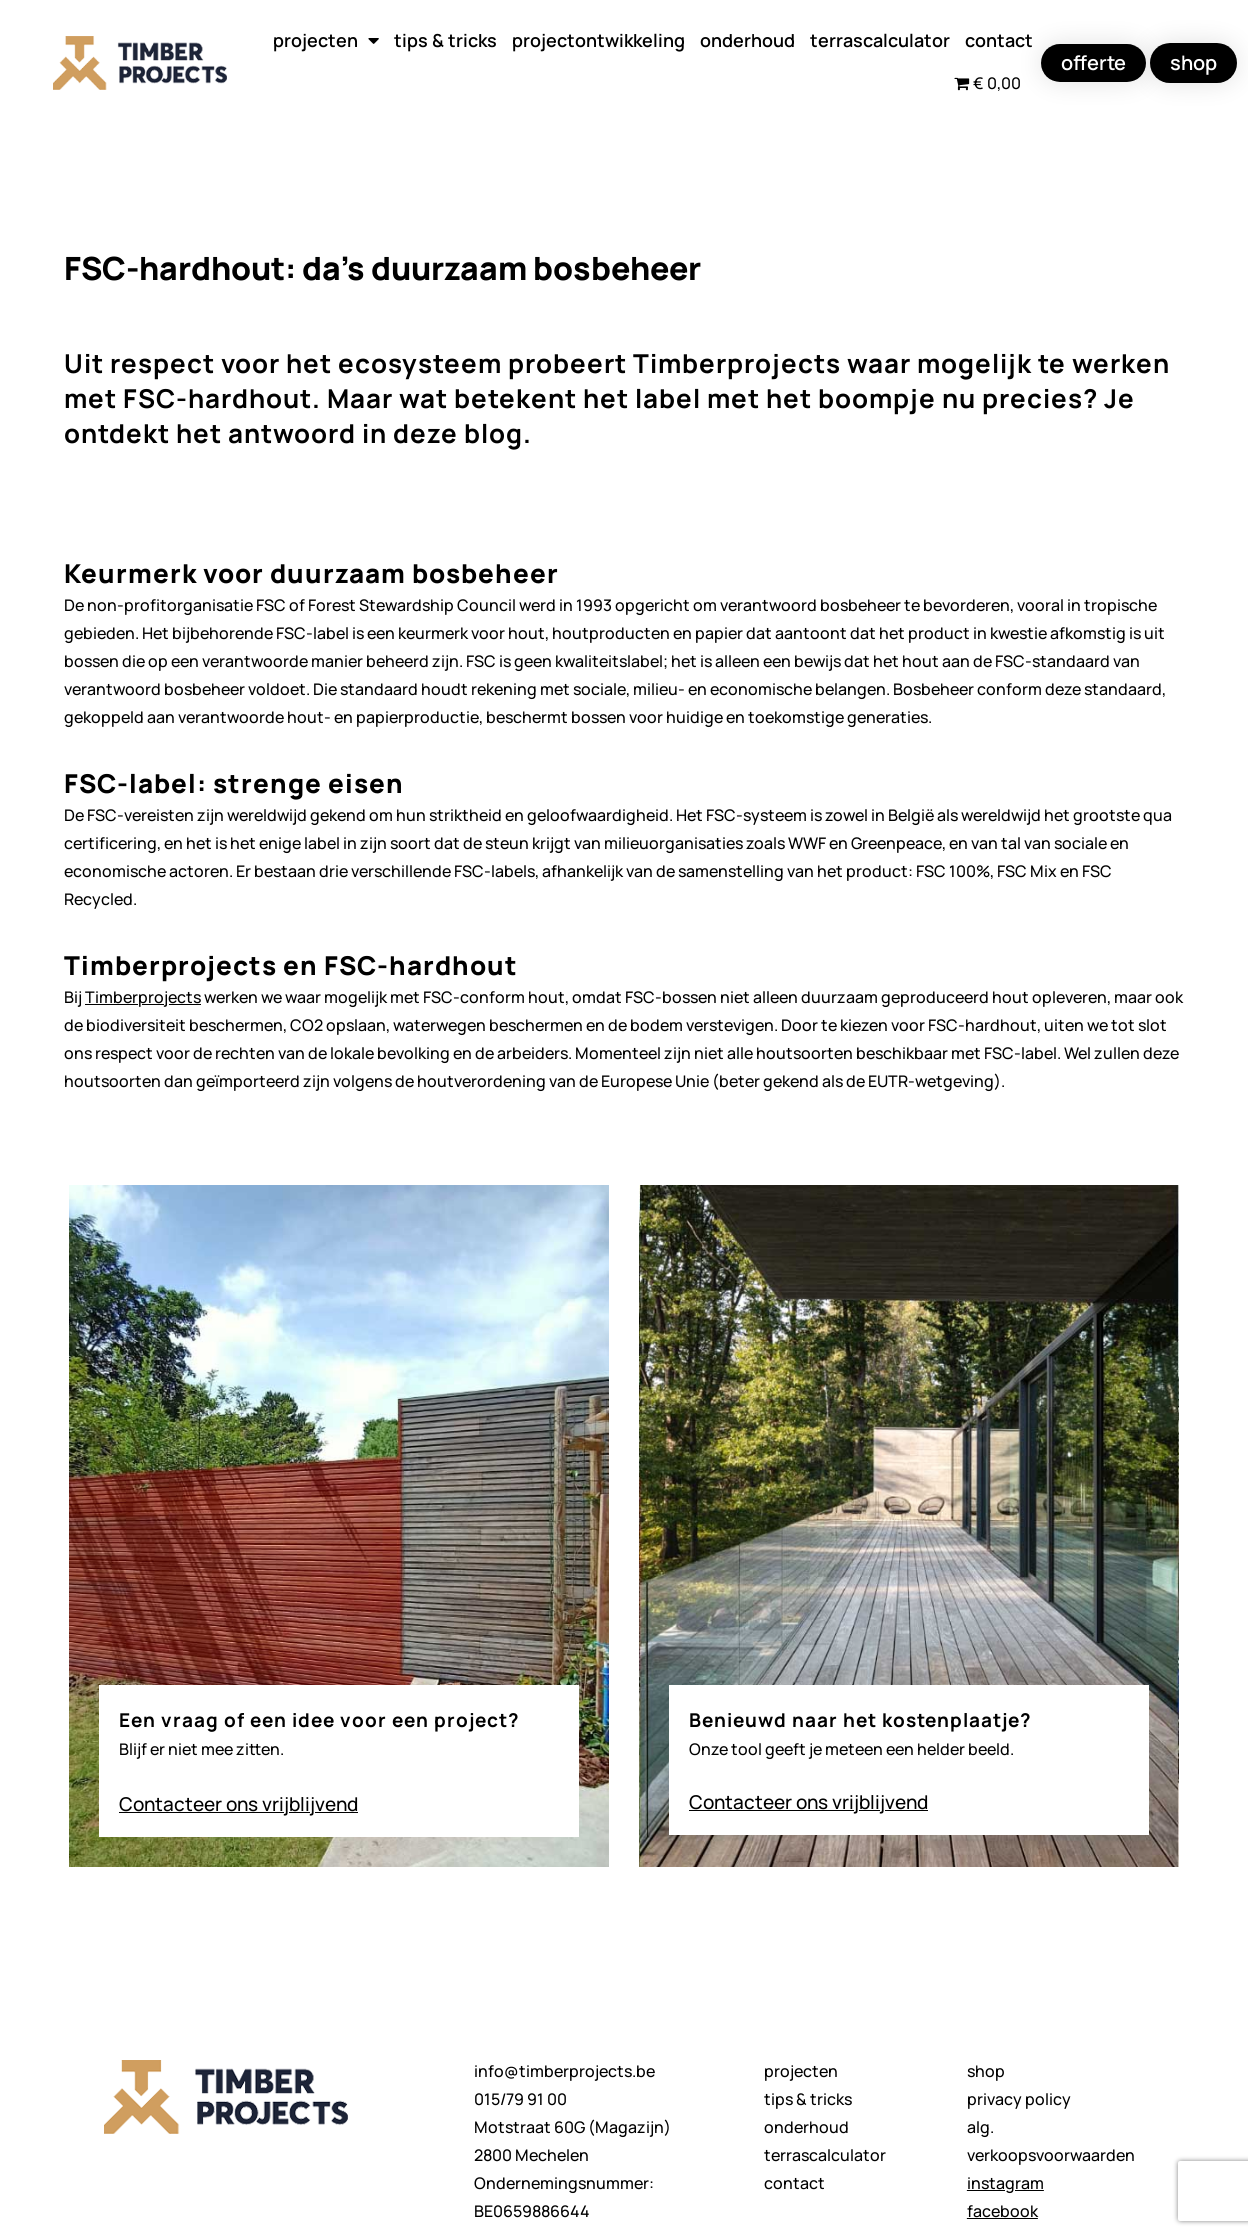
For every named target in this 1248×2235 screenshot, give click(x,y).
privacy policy (1019, 2099)
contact (999, 40)
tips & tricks (445, 40)
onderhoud (747, 40)
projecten (326, 40)
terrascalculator (880, 40)
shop (986, 2071)
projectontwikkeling (598, 40)
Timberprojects (143, 997)
